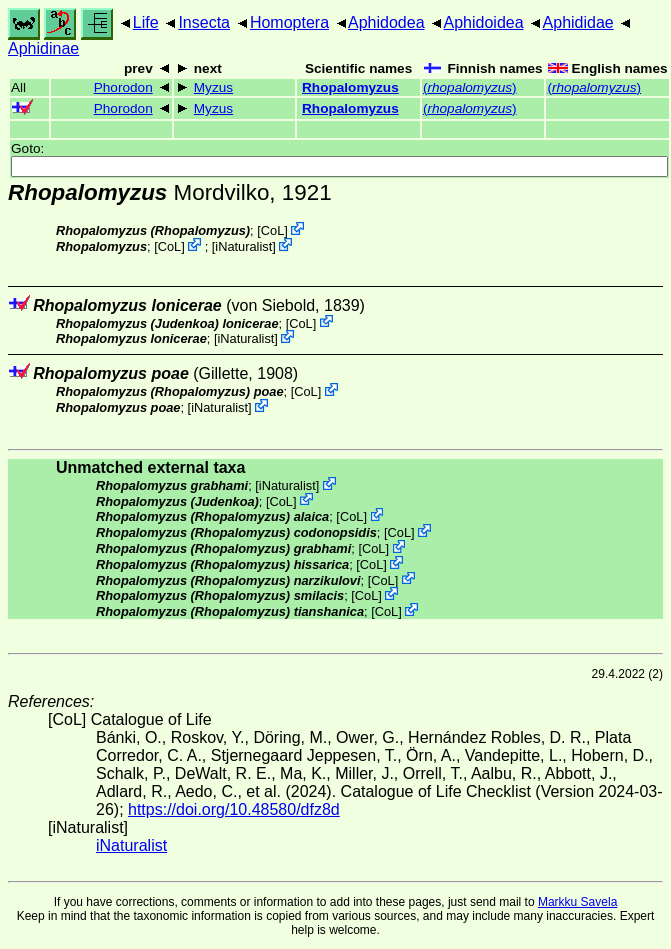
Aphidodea (386, 22)
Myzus (213, 87)
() (470, 87)
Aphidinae (43, 48)
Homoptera (289, 22)
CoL (272, 230)
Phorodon (123, 87)
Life (146, 22)
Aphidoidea (484, 22)
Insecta (204, 22)
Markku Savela (577, 902)
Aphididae (578, 22)
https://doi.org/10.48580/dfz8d (234, 809)
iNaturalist (243, 246)
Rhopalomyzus (350, 87)
